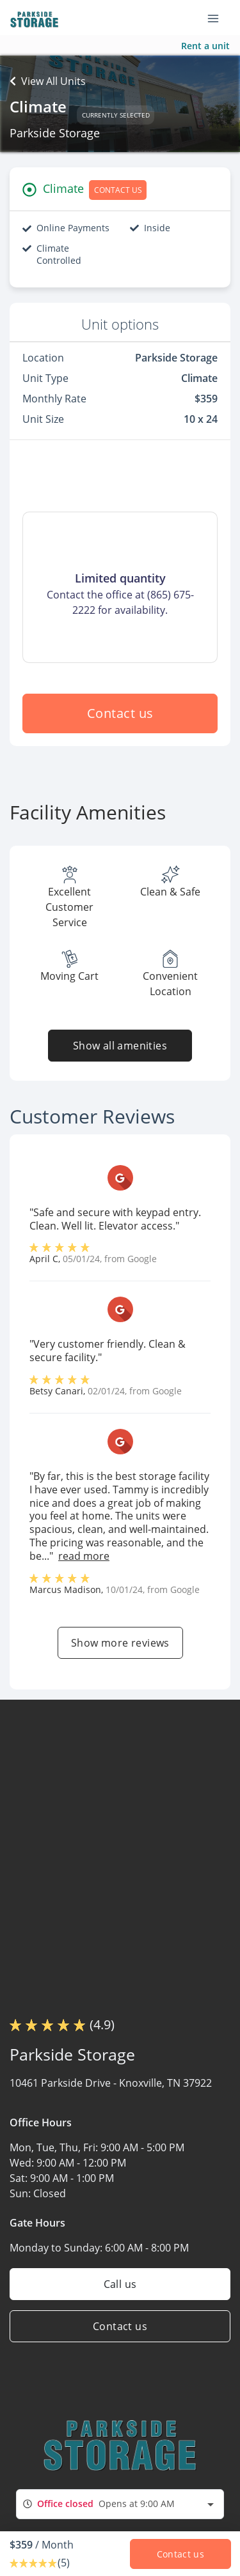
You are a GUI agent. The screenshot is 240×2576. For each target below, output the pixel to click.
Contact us (120, 713)
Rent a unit (205, 46)
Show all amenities (120, 1046)
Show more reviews (120, 1643)
